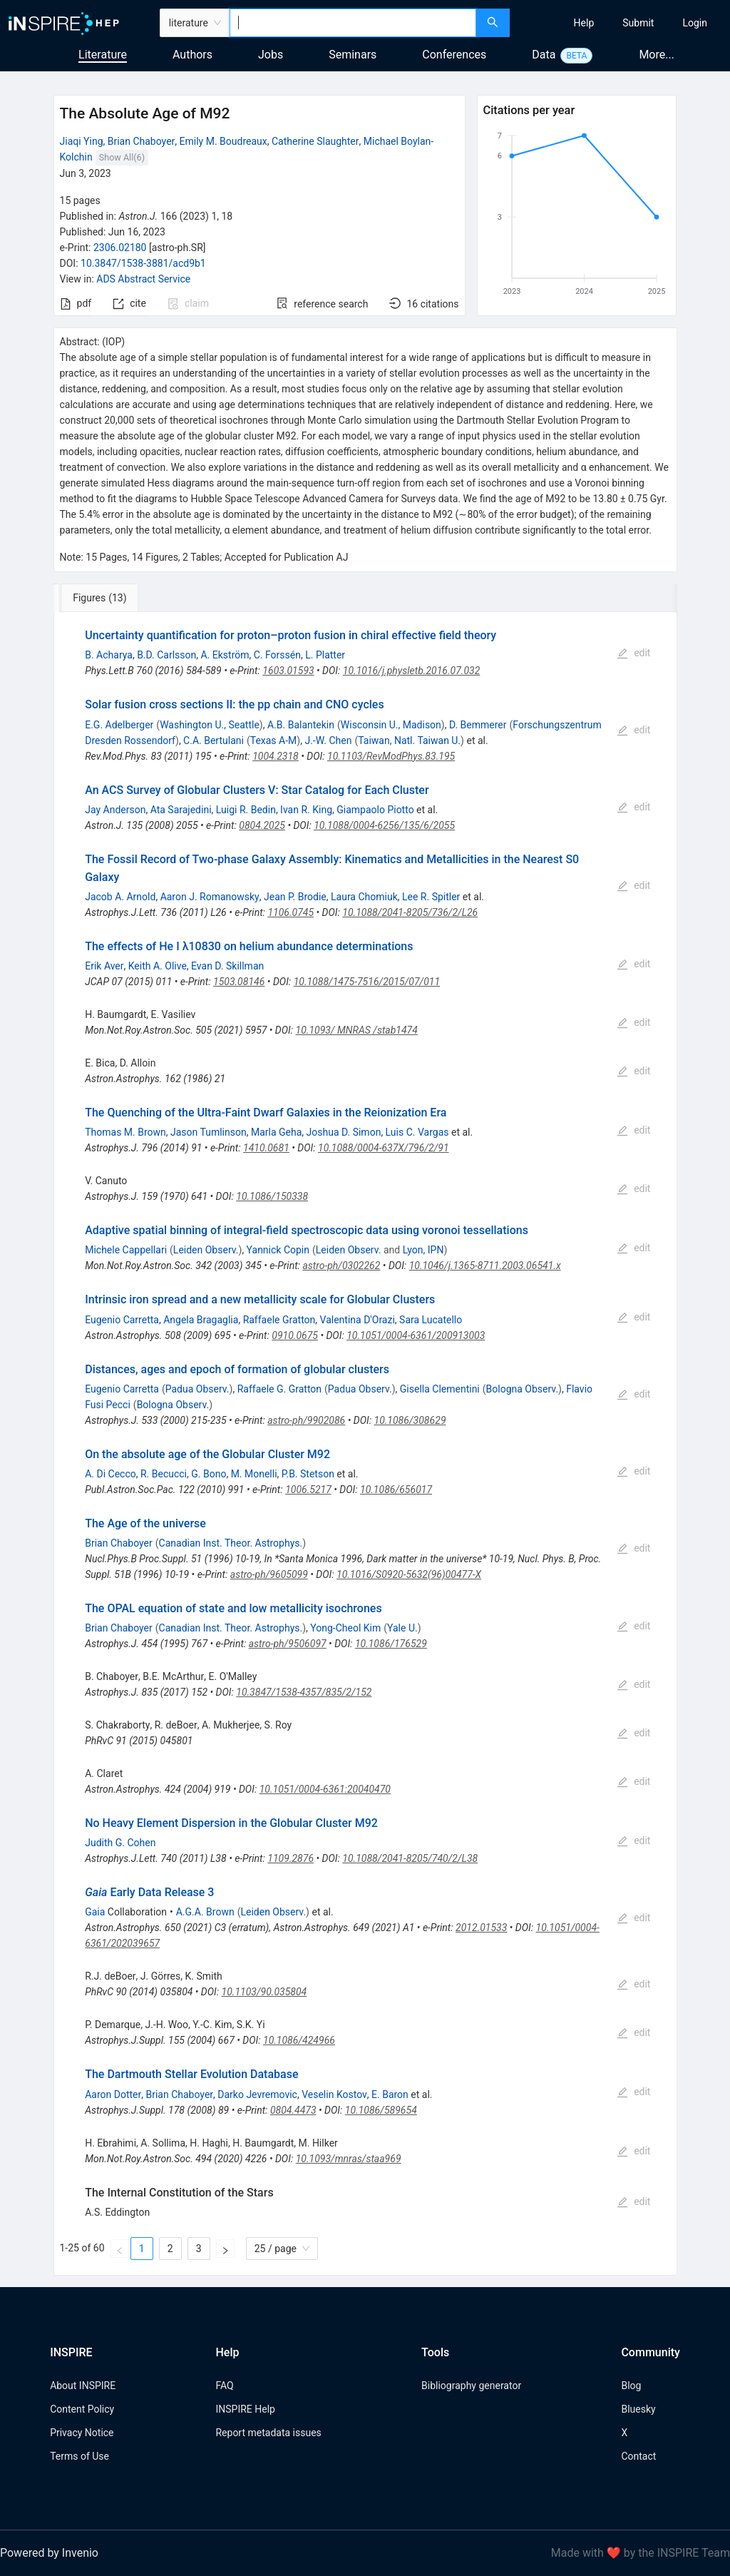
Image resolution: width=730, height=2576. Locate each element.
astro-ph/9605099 (269, 1574)
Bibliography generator (471, 2385)
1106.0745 (290, 912)
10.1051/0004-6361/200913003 (415, 1335)
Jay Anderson (115, 809)
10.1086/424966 (299, 2040)
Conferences (454, 54)
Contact (638, 2456)
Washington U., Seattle (209, 724)
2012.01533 (481, 1927)
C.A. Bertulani (213, 740)
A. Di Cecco (110, 1474)
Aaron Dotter (113, 2094)
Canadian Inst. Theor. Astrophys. (231, 1543)
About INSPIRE (82, 2385)
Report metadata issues (268, 2432)
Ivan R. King (306, 809)
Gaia (95, 1912)
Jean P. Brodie (295, 896)
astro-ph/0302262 (341, 1265)
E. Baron (389, 2094)
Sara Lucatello (430, 1319)
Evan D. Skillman (227, 966)
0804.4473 (293, 2110)
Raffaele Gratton (279, 1319)
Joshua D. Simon (344, 1132)
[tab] (101, 598)
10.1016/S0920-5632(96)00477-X (408, 1574)
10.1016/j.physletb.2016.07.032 (411, 670)
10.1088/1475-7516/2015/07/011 (367, 981)
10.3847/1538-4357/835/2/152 (303, 1692)
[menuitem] (584, 23)
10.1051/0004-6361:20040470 (325, 1789)
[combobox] (353, 23)
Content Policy (82, 2409)
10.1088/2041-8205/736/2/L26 (410, 912)
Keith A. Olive (157, 966)
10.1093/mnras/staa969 (348, 2158)
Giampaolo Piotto (374, 809)
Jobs (270, 54)
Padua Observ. (197, 1389)
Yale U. (402, 1628)
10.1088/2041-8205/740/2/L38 (410, 1858)
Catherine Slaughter (315, 141)
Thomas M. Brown (125, 1132)
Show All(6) (122, 157)
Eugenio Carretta (122, 1319)
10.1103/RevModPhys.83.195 (391, 756)
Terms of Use (79, 2456)
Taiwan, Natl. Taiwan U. (409, 740)
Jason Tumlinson (208, 1132)
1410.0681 (266, 1148)
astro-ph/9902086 (306, 1420)
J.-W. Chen (327, 740)
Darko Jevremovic (257, 2094)
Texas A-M (273, 740)
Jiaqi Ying (81, 141)
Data (543, 54)
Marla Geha (276, 1132)
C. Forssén (277, 655)
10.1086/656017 (396, 1489)
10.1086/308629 (410, 1420)
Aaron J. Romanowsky (209, 896)
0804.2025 (262, 825)
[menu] (621, 23)
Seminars (352, 54)
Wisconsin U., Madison (391, 724)
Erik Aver (104, 966)
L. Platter (325, 655)
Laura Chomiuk (364, 896)
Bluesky (638, 2409)
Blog (631, 2385)
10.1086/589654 (381, 2110)
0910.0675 (295, 1335)
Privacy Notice (81, 2432)
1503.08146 (238, 981)
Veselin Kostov (334, 2094)
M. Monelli (254, 1474)
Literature (102, 54)
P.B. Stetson (308, 1474)
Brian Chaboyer (141, 141)
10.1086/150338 (272, 1196)
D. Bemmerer (478, 724)
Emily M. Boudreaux (223, 141)
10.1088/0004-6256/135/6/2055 (384, 825)
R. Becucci (163, 1474)
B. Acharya (109, 655)
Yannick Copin (278, 1250)
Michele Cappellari (126, 1250)
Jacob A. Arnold (120, 896)
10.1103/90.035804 (264, 1991)
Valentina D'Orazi (357, 1319)
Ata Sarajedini (181, 809)
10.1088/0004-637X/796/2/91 (383, 1148)
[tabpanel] (365, 1443)
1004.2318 (275, 756)
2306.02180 (120, 247)
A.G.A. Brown (205, 1912)
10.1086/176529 (391, 1643)
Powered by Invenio (49, 2553)
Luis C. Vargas (417, 1132)
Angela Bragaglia (200, 1319)
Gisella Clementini (440, 1389)
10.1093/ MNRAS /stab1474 (357, 1030)
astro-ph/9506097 (288, 1643)
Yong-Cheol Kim (345, 1628)
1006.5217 (308, 1489)
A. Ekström (224, 655)
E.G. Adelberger (119, 724)
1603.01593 (288, 670)
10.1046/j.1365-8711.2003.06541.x (485, 1265)
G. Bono (208, 1474)
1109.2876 (290, 1858)
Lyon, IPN (423, 1250)
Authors (192, 54)
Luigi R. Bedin (246, 809)
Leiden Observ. (206, 1250)
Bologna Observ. (522, 1389)
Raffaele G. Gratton (279, 1389)
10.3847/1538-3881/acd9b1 (143, 263)
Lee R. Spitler (431, 896)
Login (694, 23)
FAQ (224, 2385)
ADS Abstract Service (143, 279)
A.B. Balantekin (300, 724)
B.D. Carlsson (166, 655)
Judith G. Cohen (120, 1842)
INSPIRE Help (244, 2409)
